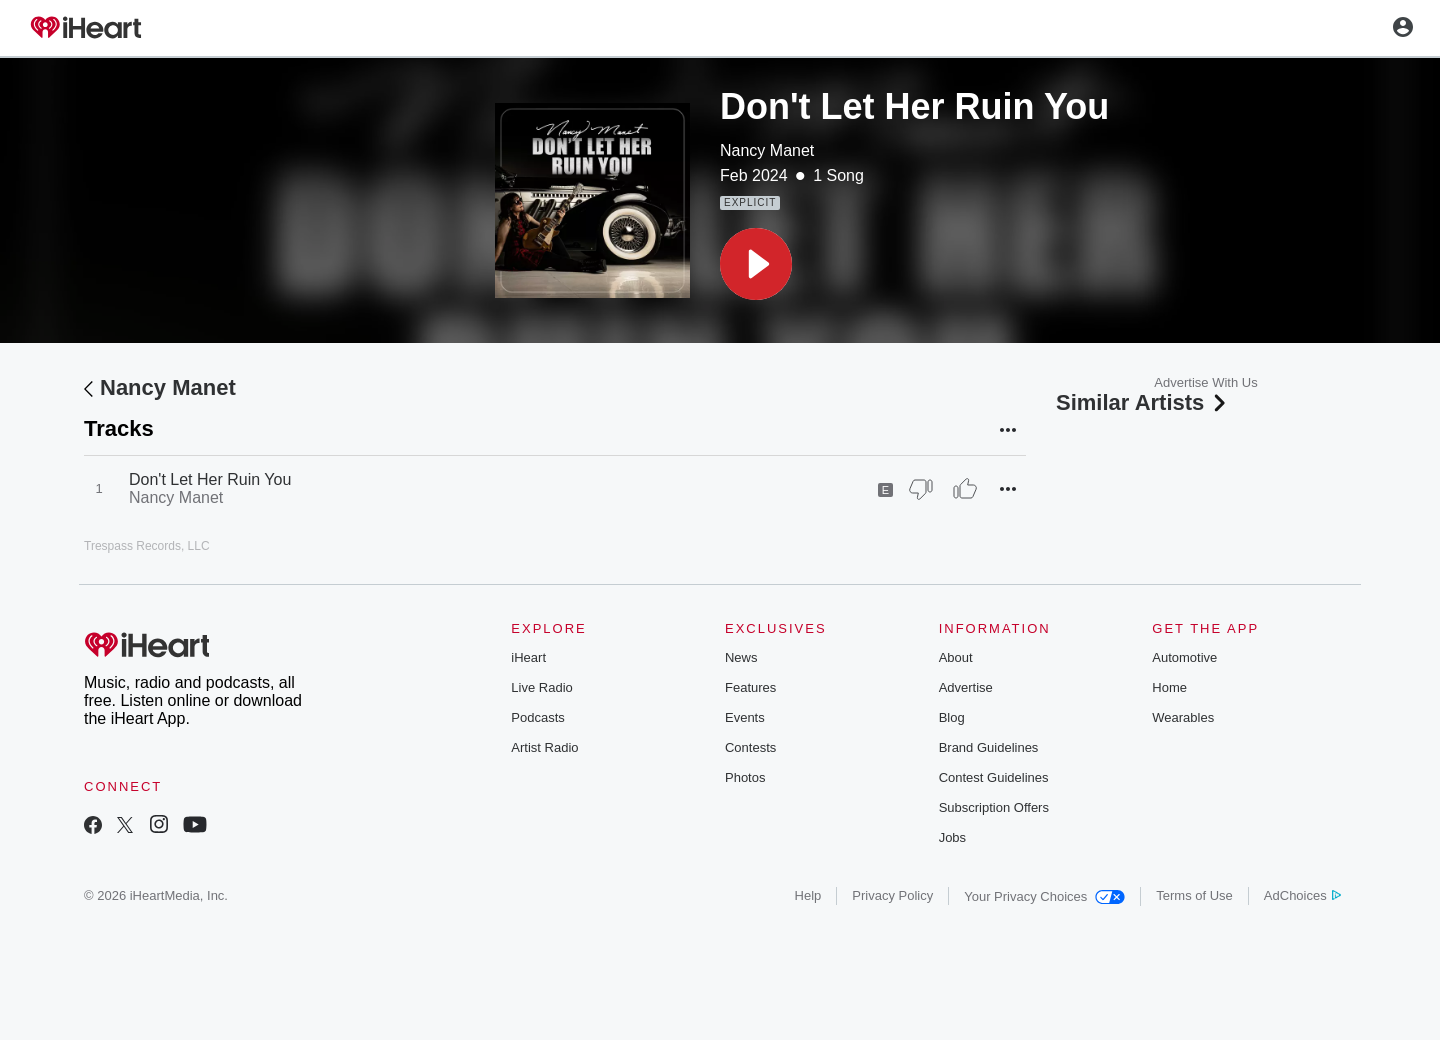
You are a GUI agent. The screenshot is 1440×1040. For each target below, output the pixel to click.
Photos (745, 777)
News (741, 657)
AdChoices (1302, 895)
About (956, 657)
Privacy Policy (892, 895)
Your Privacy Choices (1044, 896)
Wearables (1183, 717)
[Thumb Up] (965, 489)
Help (808, 895)
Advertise (966, 687)
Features (750, 687)
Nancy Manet (767, 150)
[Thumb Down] (921, 489)
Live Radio (541, 687)
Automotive (1184, 657)
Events (745, 717)
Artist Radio (544, 747)
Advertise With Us (1205, 382)
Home (1169, 687)
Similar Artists (1143, 402)
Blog (952, 717)
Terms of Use (1194, 895)
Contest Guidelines (994, 777)
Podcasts (537, 717)
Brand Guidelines (989, 747)
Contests (750, 747)
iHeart (528, 657)
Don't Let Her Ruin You (210, 479)
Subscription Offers (994, 807)
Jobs (952, 837)
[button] (756, 264)
